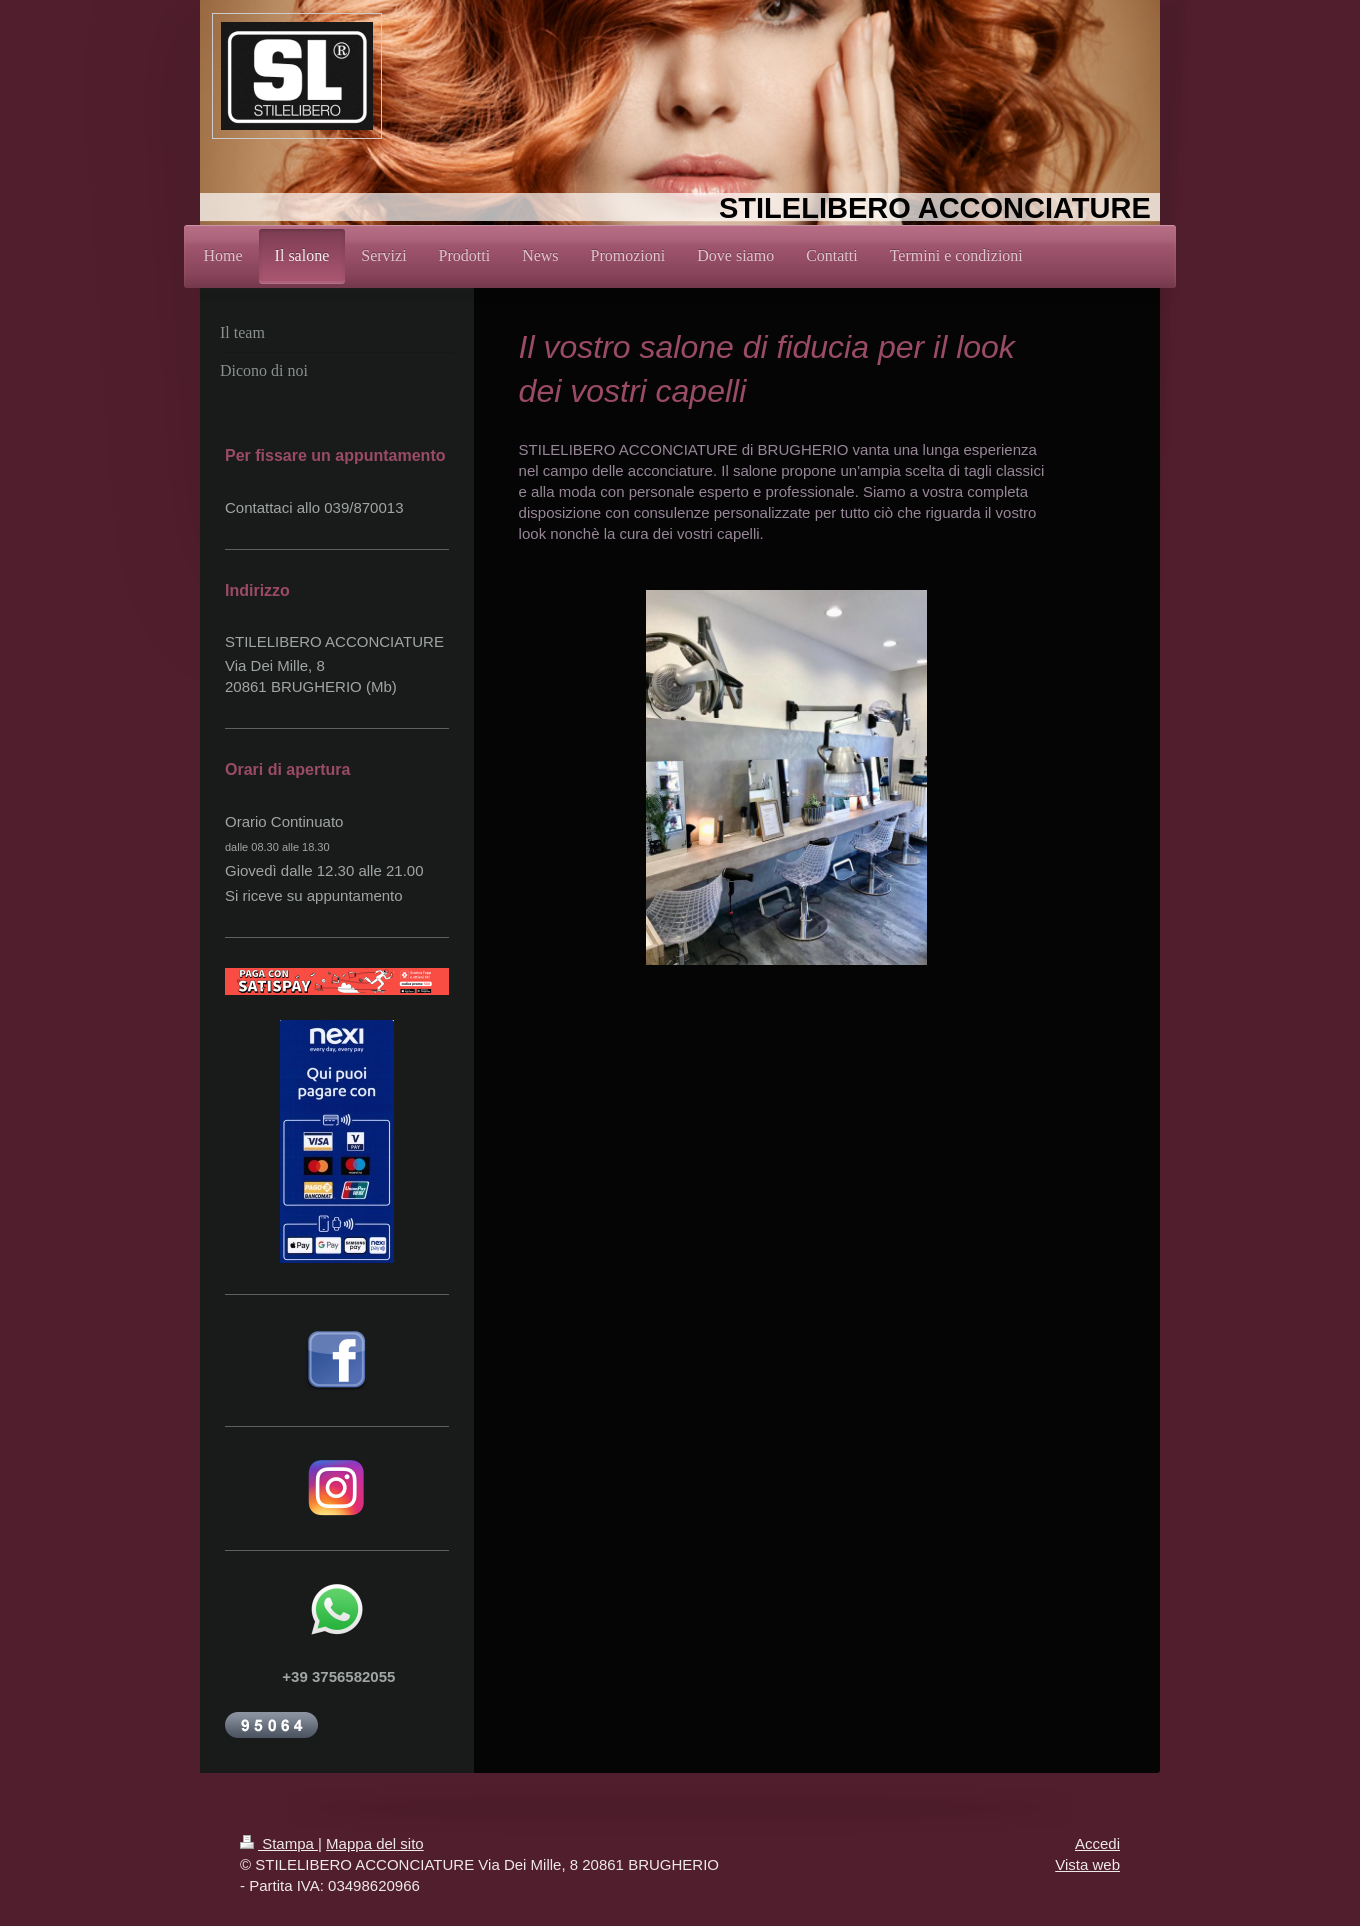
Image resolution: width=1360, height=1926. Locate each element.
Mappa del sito (375, 1843)
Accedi (1097, 1843)
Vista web (1087, 1864)
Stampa (279, 1843)
